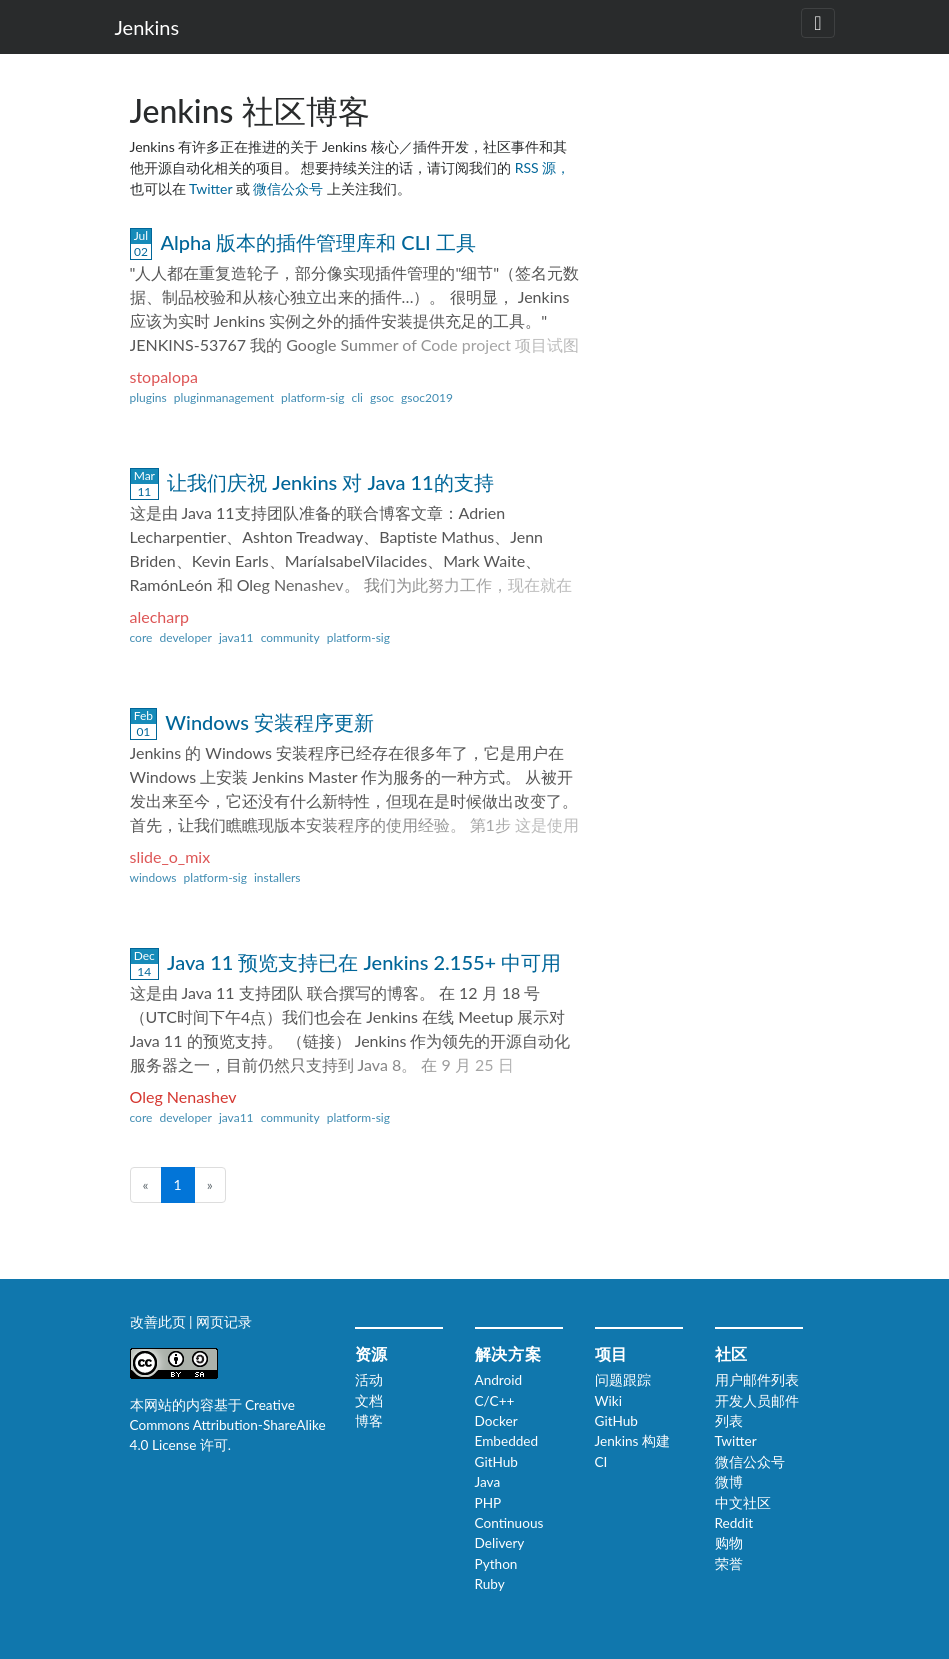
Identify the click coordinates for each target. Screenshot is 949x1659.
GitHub (496, 1462)
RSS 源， (543, 167)
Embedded (507, 1441)
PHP (488, 1503)
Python (496, 1564)
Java (488, 1482)
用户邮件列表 (757, 1380)
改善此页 (160, 1321)
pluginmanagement (224, 397)
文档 (369, 1401)
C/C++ (495, 1401)
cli (356, 397)
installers (277, 877)
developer (185, 637)
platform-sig (312, 397)
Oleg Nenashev (183, 1096)
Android (499, 1380)
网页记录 (224, 1321)
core (141, 637)
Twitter (212, 188)
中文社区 (743, 1503)
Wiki (608, 1401)
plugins (148, 397)
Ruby (490, 1584)
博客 (369, 1421)
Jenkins (147, 27)
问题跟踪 (623, 1380)
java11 (236, 637)
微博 (729, 1482)
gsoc (382, 397)
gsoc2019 (427, 397)
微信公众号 (290, 188)
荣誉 (729, 1564)
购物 (729, 1543)
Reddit (734, 1523)
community (290, 637)
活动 (369, 1380)
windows (153, 877)
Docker (496, 1421)
